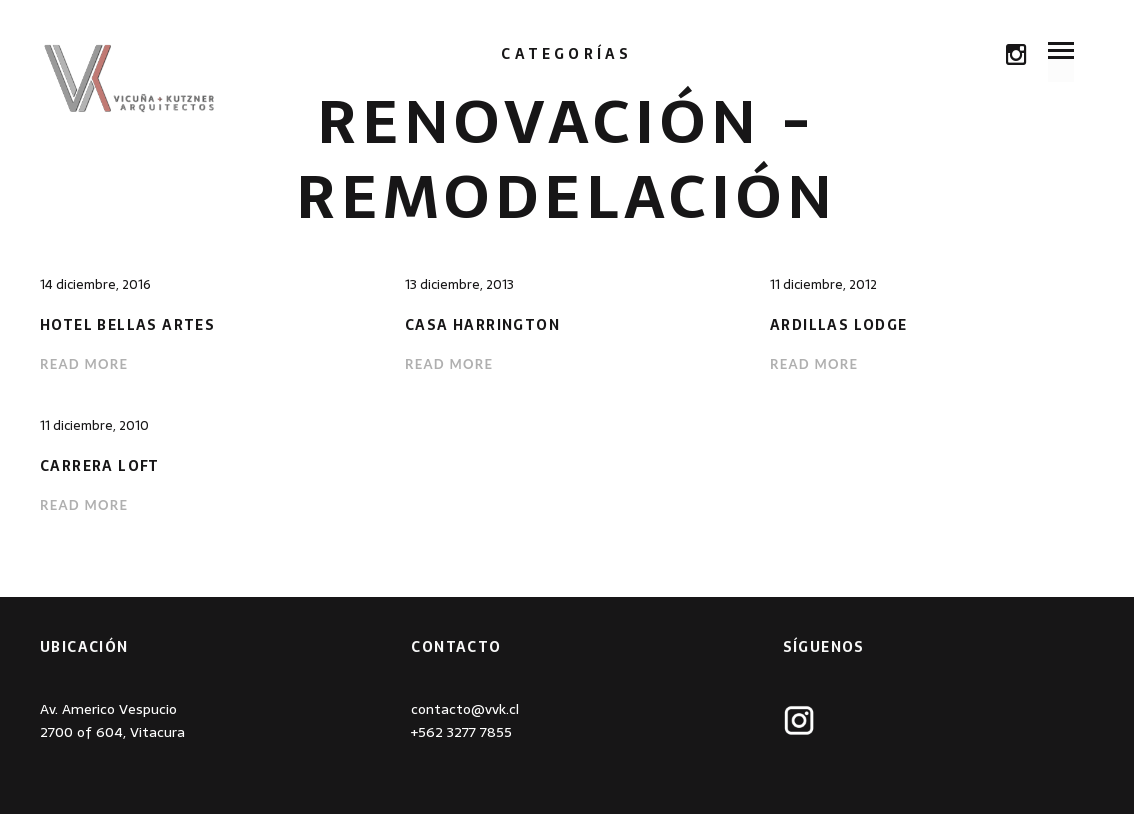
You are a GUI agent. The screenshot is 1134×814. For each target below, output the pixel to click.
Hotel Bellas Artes (127, 325)
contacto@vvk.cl (465, 709)
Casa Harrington (482, 325)
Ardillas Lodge (839, 325)
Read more (84, 364)
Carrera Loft (100, 466)
